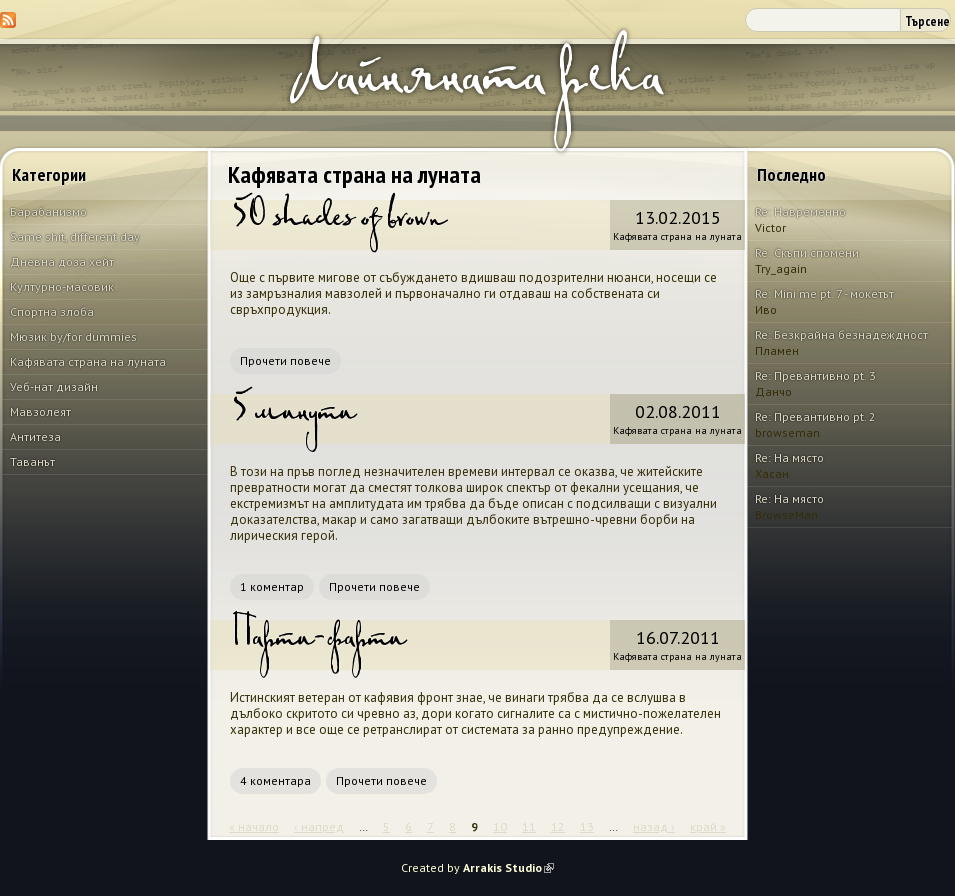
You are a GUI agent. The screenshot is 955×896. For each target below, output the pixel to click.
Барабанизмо (48, 211)
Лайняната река (475, 88)
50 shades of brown (337, 225)
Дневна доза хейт (62, 261)
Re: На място (789, 457)
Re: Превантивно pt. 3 (815, 375)
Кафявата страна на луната (88, 361)
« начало (254, 826)
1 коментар (272, 586)
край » (708, 826)
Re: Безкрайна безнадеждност (841, 334)
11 (529, 826)
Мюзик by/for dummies (73, 336)
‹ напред (319, 826)
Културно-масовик (62, 286)
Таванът (32, 461)
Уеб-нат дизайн (54, 386)
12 (558, 826)
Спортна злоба (52, 311)
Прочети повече (285, 360)
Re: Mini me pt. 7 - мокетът (824, 293)
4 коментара (275, 780)
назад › (654, 826)
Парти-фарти (317, 645)
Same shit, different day (75, 236)
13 (587, 826)
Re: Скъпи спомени (807, 252)
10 (500, 826)
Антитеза (35, 436)
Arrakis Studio (508, 867)
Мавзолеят (40, 411)
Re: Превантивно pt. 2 (815, 416)
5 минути (292, 419)
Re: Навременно (800, 211)
